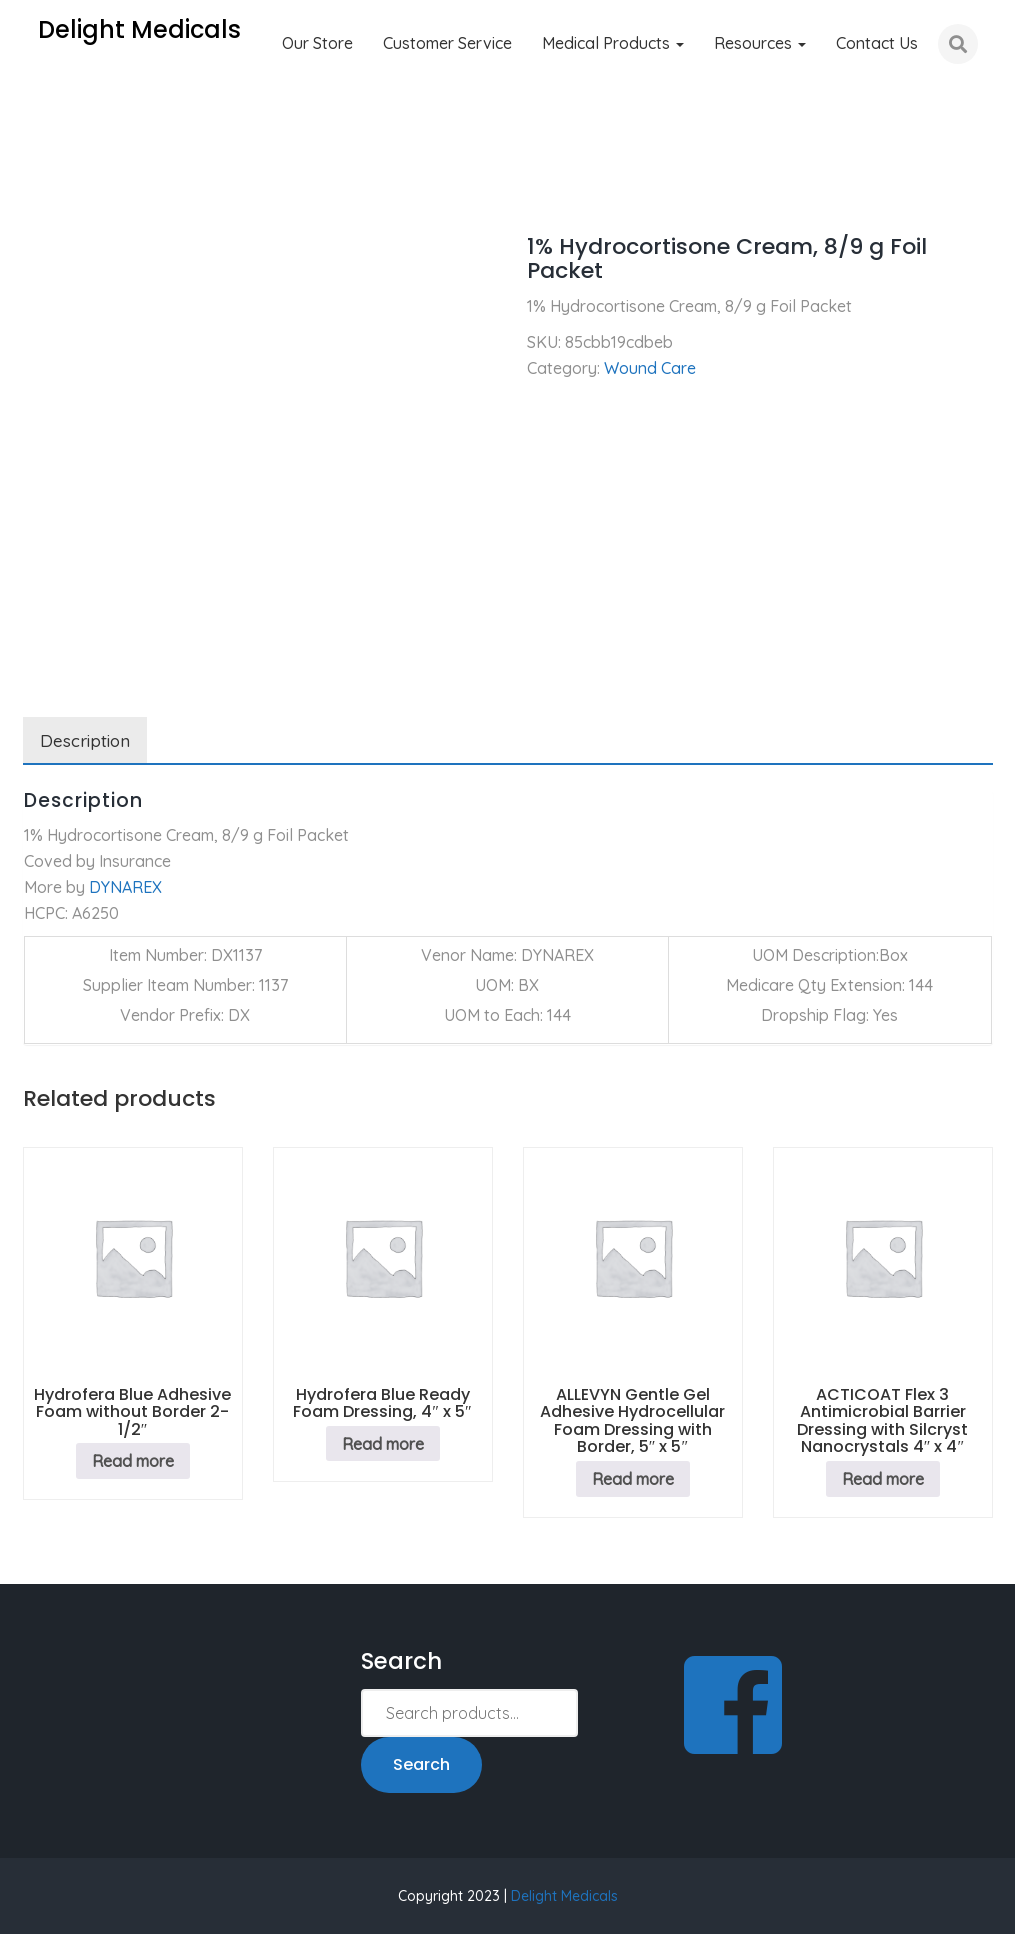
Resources (760, 43)
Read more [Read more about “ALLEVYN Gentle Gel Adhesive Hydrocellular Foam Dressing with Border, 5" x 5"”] (633, 1479)
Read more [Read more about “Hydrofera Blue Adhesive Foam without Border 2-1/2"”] (133, 1461)
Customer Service (447, 43)
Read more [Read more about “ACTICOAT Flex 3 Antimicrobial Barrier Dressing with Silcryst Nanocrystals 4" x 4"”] (883, 1479)
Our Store (317, 43)
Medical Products (613, 43)
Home (44, 190)
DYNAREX (125, 887)
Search (421, 1764)
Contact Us (877, 43)
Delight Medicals (564, 1896)
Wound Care (138, 190)
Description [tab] (85, 740)
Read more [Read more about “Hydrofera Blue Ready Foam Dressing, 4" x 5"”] (383, 1444)
